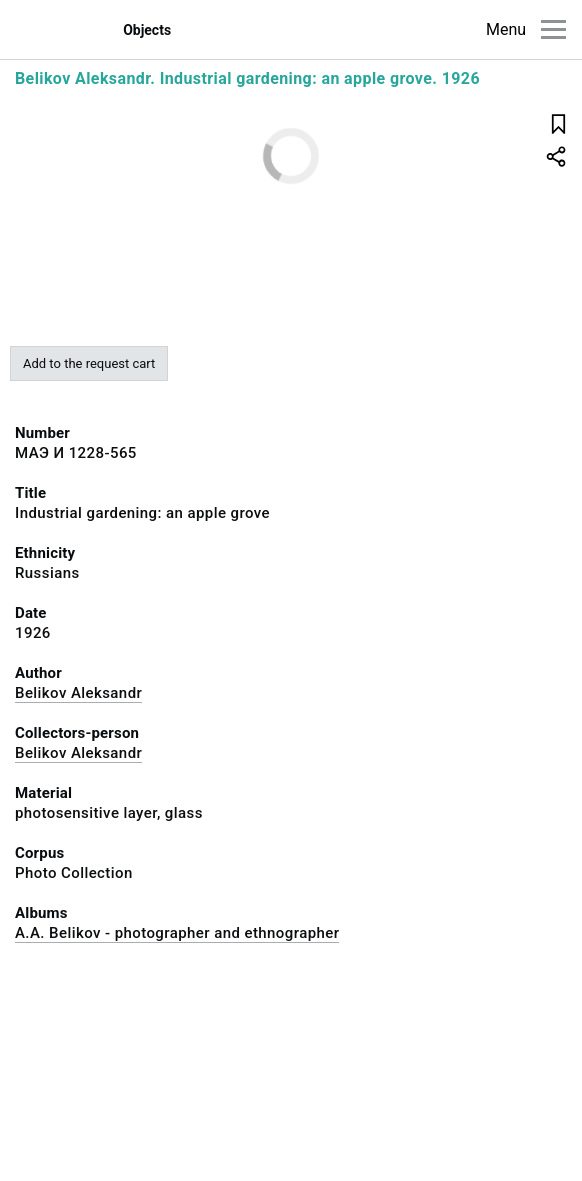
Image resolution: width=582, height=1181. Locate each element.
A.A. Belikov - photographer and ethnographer (177, 933)
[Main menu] (553, 29)
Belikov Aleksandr (78, 693)
